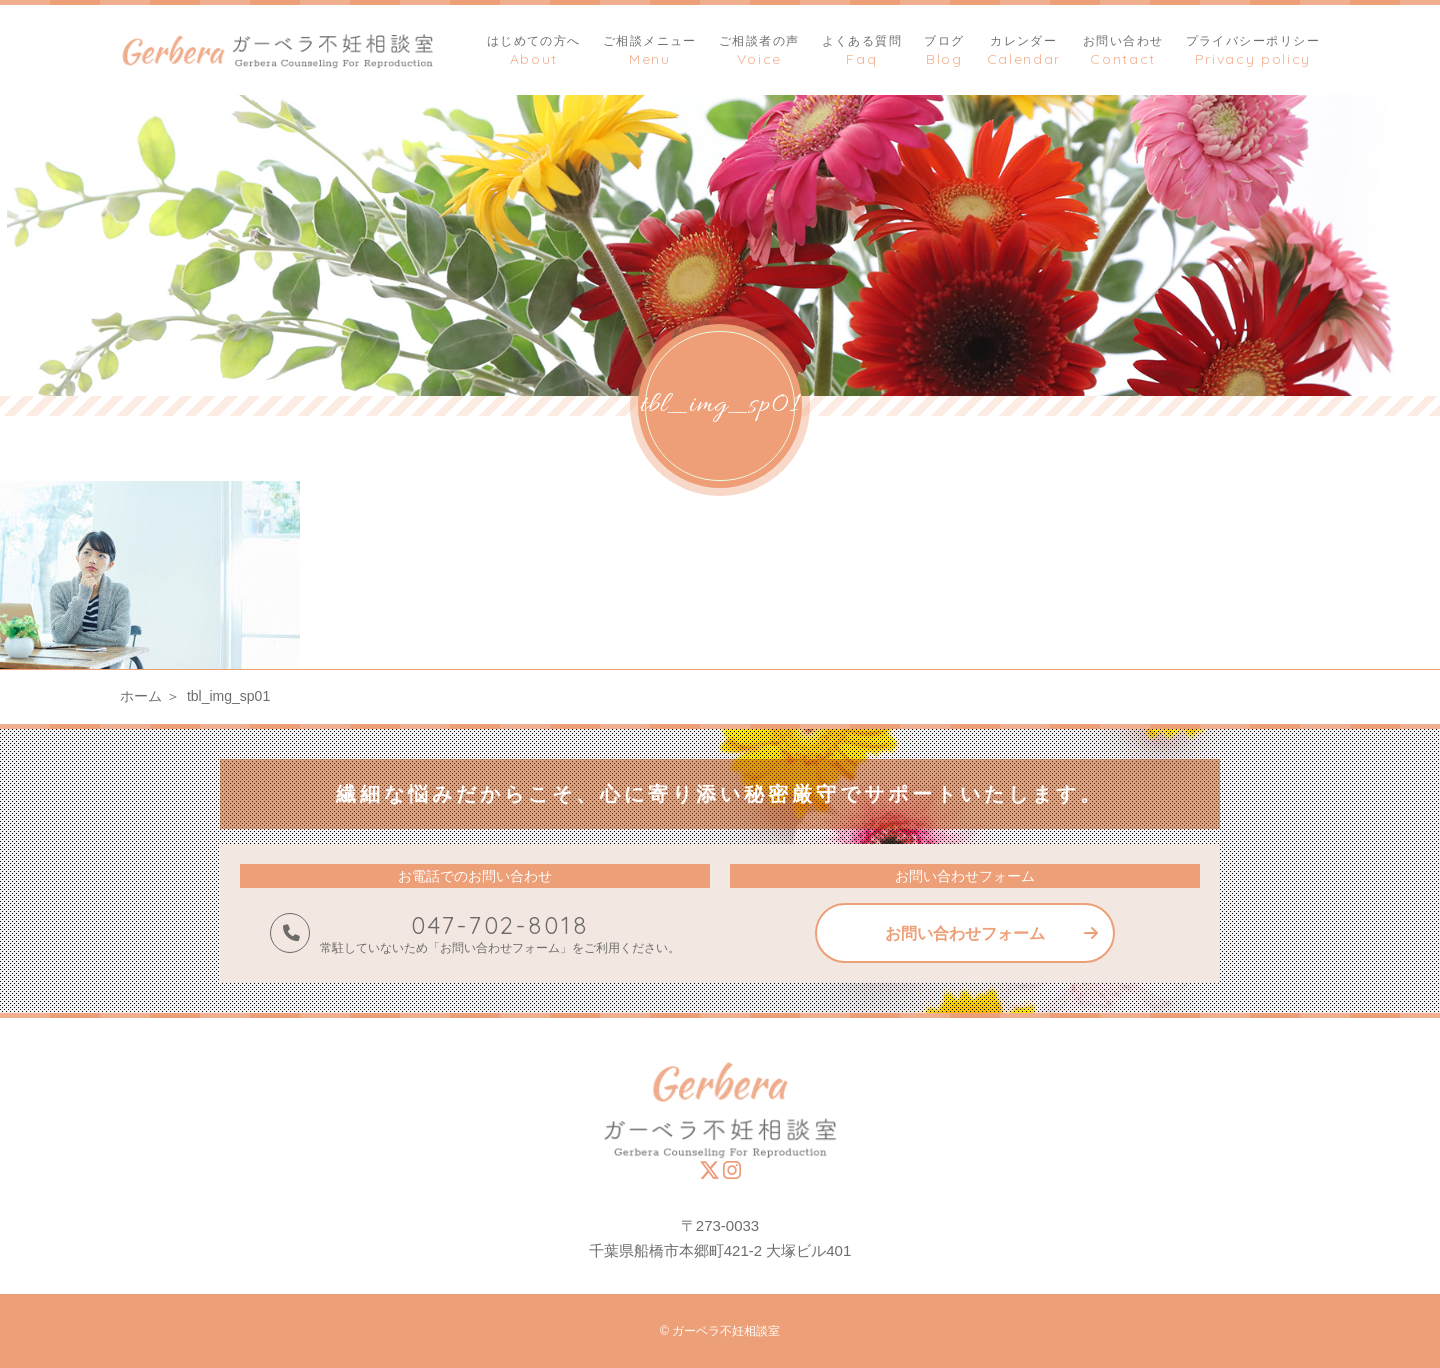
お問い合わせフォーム (965, 933)
